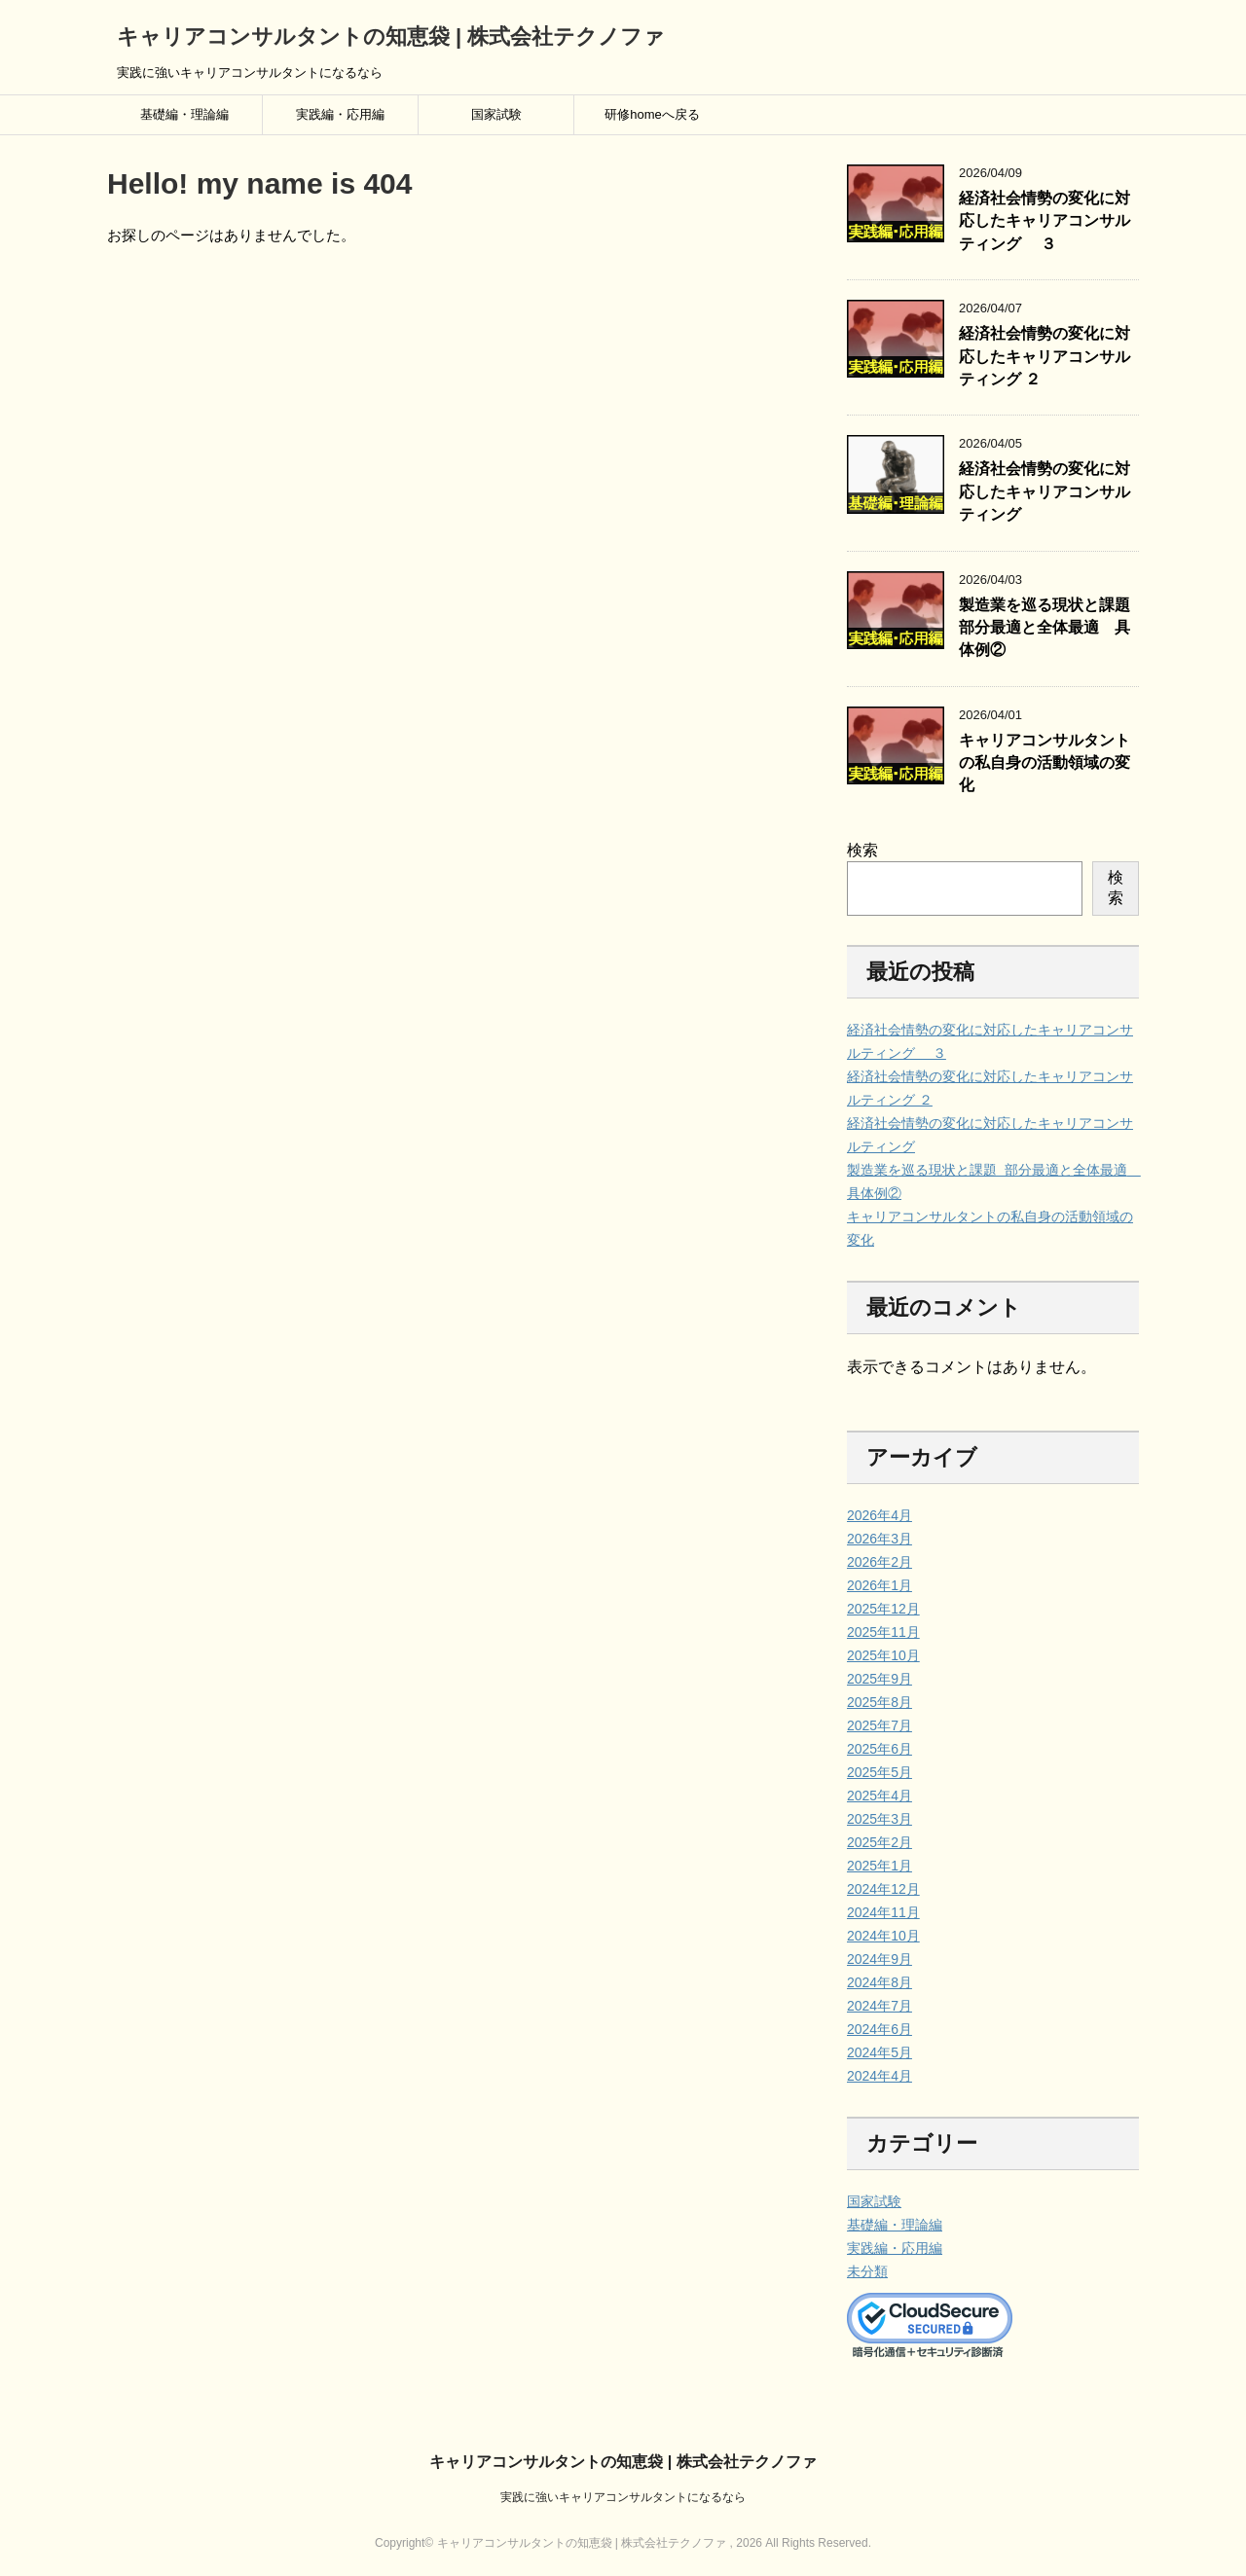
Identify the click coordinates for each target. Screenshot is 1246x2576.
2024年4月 (879, 2076)
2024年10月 (883, 1935)
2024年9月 (879, 1959)
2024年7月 (879, 2006)
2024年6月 (879, 2029)
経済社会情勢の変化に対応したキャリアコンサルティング (1044, 491)
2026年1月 (879, 1585)
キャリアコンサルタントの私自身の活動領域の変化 (1044, 763)
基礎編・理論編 (184, 114)
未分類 (867, 2271)
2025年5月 (879, 1772)
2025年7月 (879, 1725)
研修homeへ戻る (652, 114)
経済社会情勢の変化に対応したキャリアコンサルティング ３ (1044, 221)
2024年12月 (883, 1889)
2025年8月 (879, 1702)
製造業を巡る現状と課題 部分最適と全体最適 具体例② (1046, 628)
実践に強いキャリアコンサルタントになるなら (623, 2497)
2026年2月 (879, 1562)
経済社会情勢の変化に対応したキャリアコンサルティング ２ (1044, 356)
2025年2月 (879, 1842)
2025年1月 (879, 1865)
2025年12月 (883, 1608)
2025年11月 (883, 1632)
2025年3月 (879, 1819)
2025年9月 (879, 1679)
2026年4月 (879, 1515)
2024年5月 (879, 2052)
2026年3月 (879, 1538)
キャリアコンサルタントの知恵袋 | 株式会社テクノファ (391, 36)
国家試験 (496, 114)
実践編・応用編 (340, 114)
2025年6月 (879, 1749)
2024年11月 (883, 1912)
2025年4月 (879, 1795)
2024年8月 (879, 1982)
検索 (862, 850)
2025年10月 (883, 1655)
